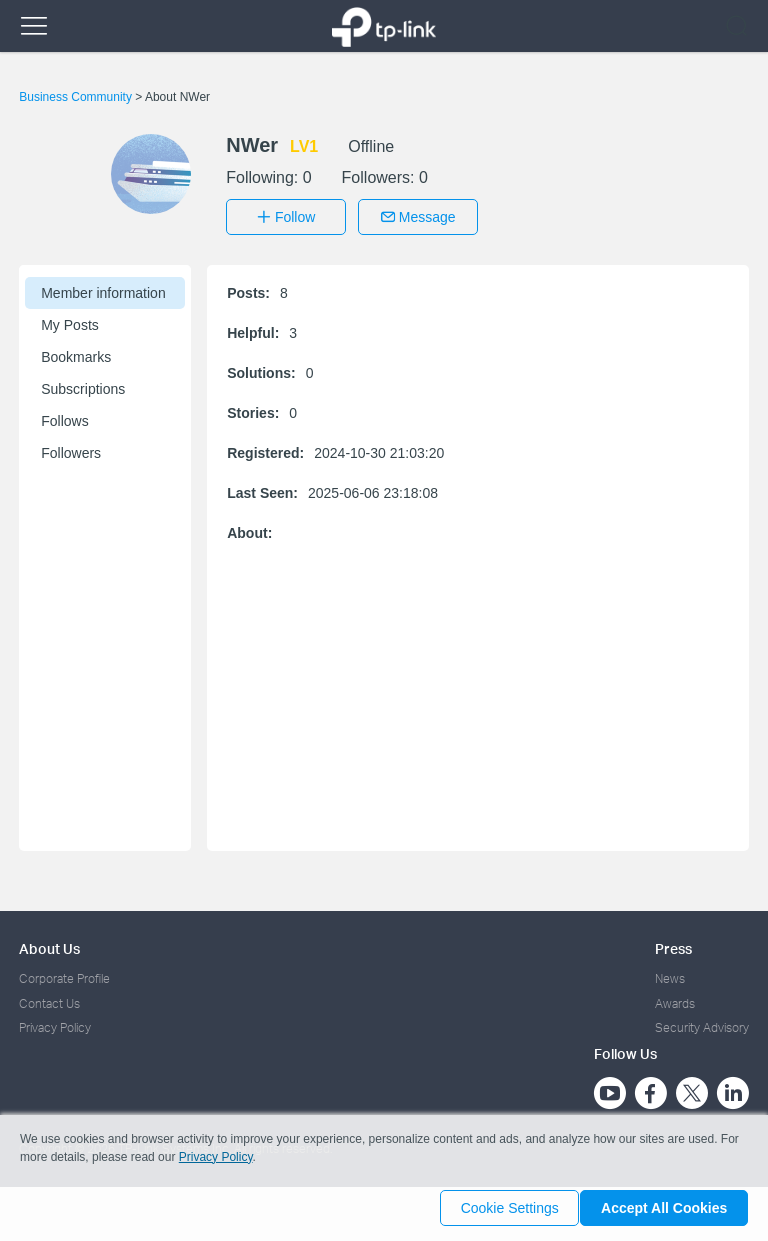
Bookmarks (76, 351)
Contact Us (49, 997)
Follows (64, 415)
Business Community (77, 97)
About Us (49, 942)
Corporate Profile (64, 973)
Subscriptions (83, 383)
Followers (71, 447)
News (670, 973)
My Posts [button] (70, 319)
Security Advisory (702, 1022)
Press (673, 942)
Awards (675, 997)
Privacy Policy (55, 1022)
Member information (103, 287)
